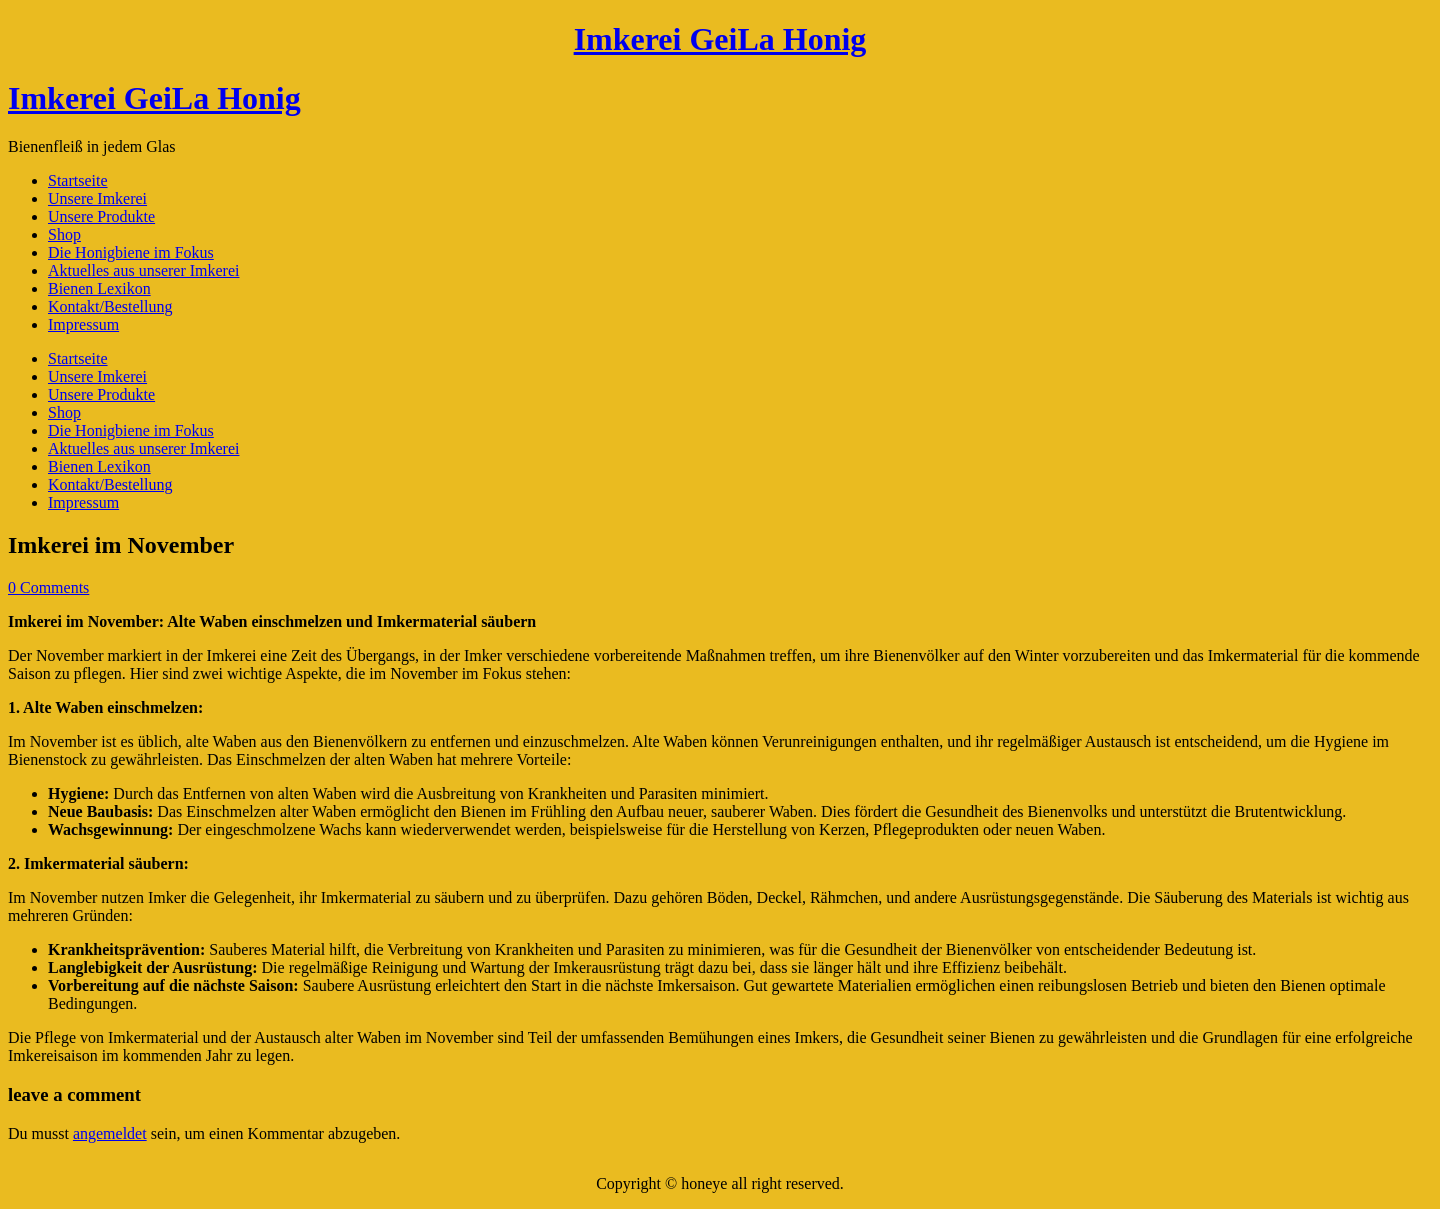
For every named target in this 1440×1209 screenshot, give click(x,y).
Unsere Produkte (101, 216)
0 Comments (48, 587)
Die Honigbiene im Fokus (131, 252)
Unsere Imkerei (97, 198)
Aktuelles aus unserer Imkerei (143, 270)
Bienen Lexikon (99, 288)
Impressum (83, 324)
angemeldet (110, 1133)
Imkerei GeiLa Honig (720, 39)
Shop (64, 234)
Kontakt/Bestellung (110, 306)
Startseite (78, 180)
